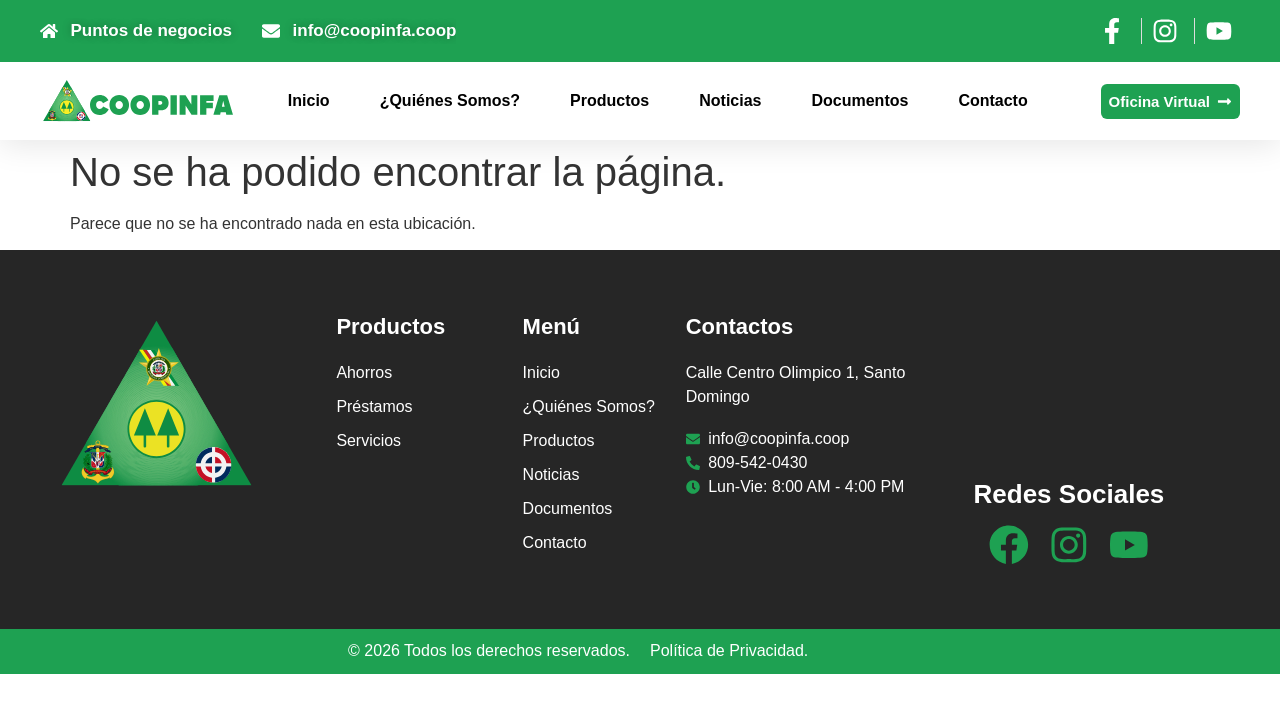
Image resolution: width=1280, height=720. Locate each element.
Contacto (992, 100)
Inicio (309, 100)
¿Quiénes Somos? (450, 100)
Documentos (859, 100)
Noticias (730, 100)
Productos (609, 100)
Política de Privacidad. (729, 650)
